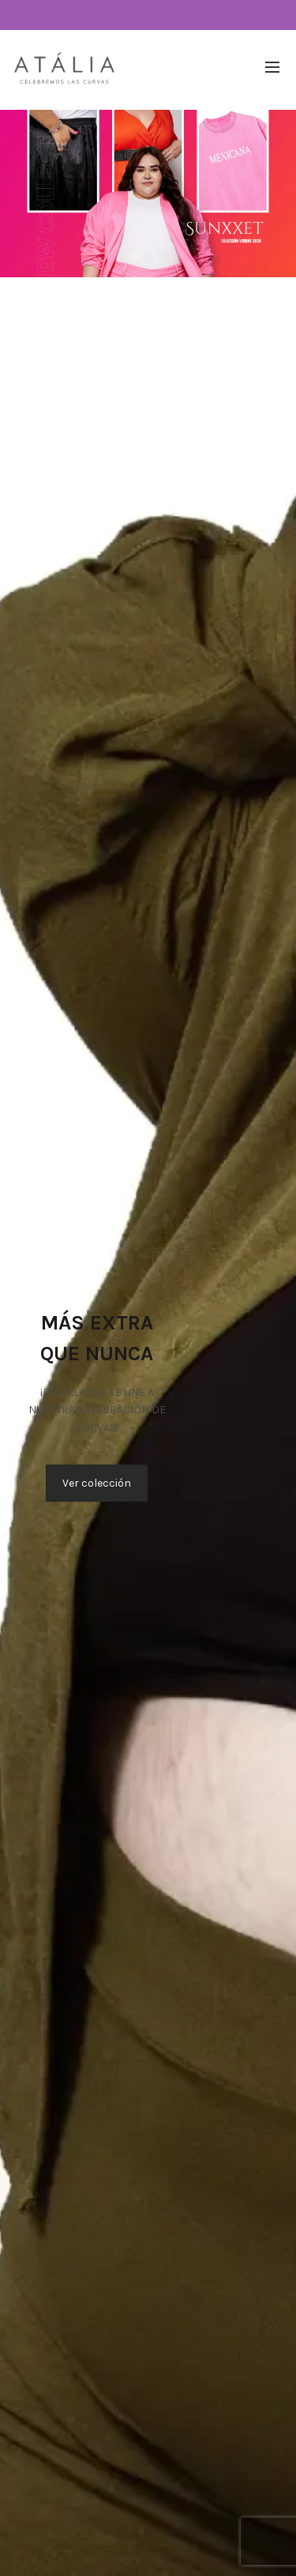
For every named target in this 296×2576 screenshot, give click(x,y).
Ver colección (96, 1483)
